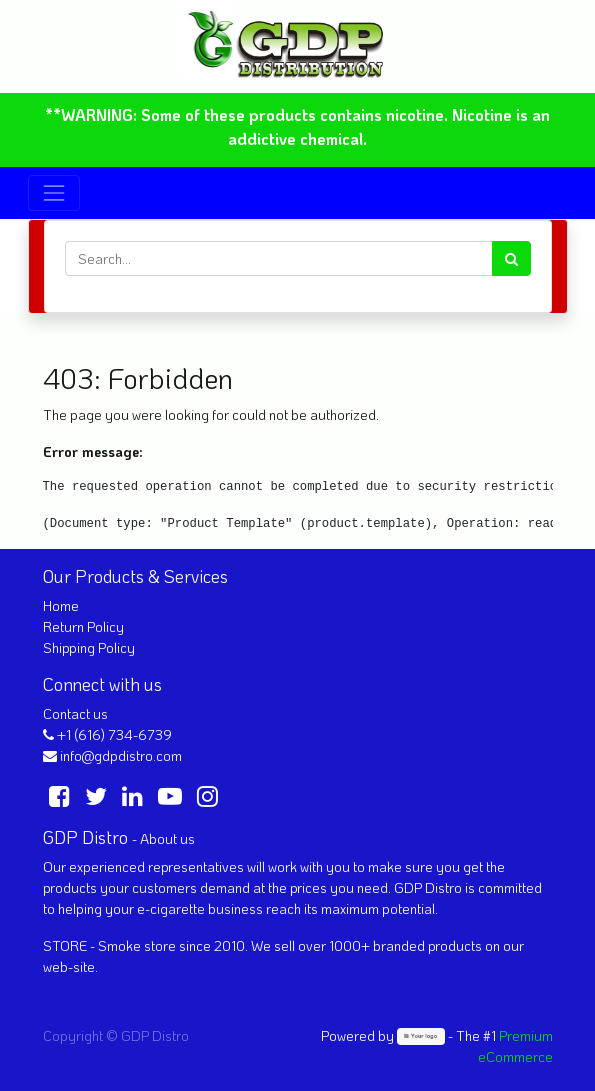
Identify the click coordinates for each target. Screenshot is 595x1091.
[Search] (511, 258)
